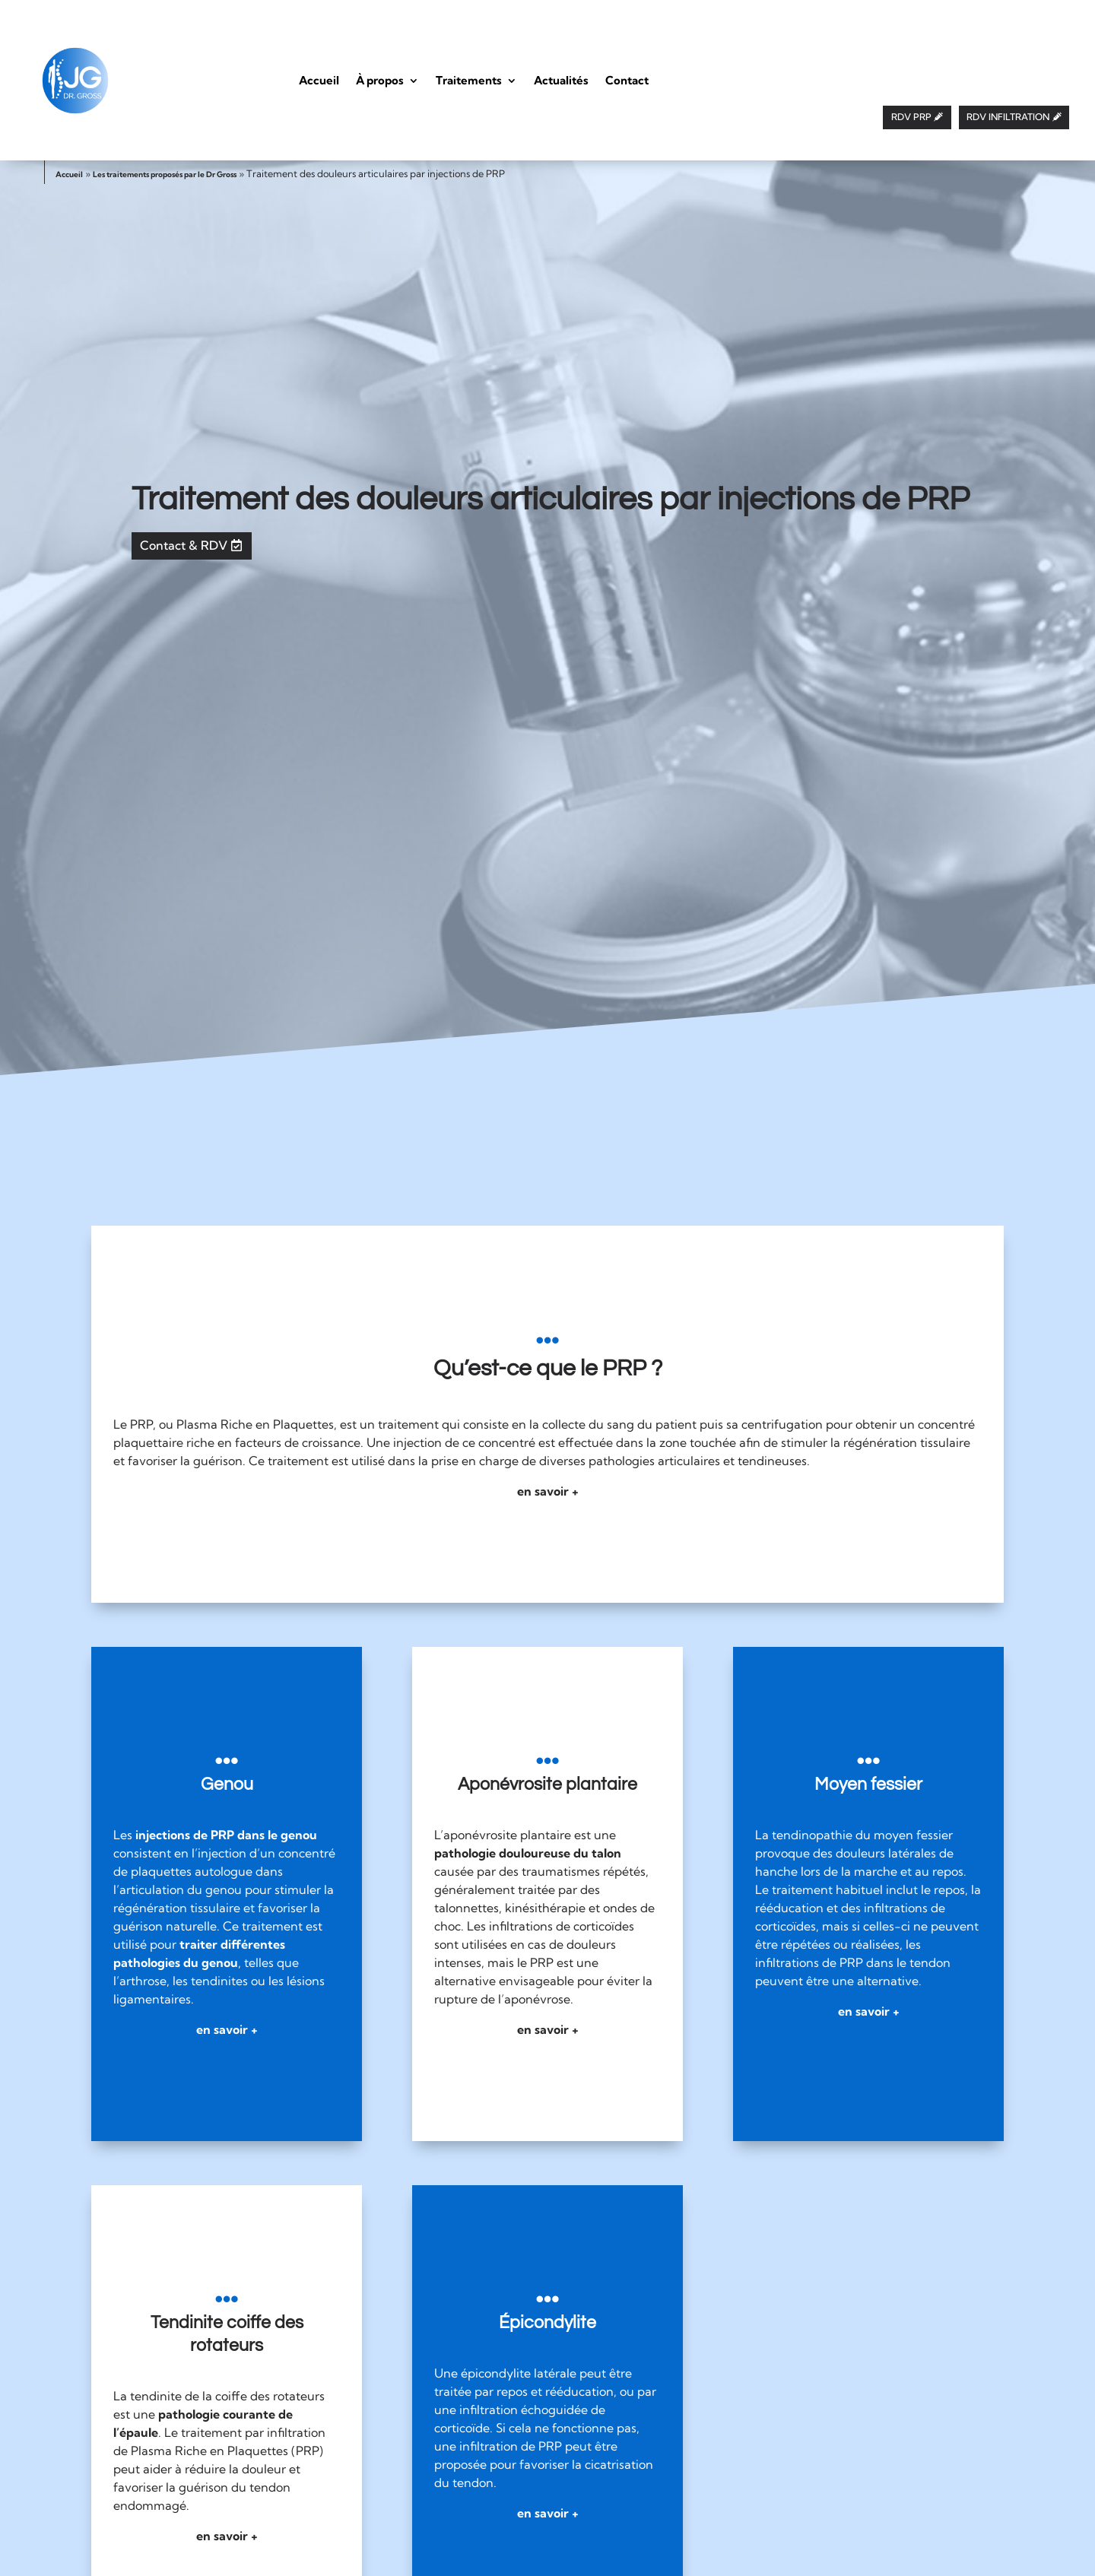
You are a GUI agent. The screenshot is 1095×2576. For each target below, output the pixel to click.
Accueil (319, 80)
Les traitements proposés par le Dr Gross (164, 174)
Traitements (469, 80)
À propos (380, 80)
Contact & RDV (183, 545)
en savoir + (548, 1491)
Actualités (561, 80)
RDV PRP (911, 116)
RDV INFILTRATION (1007, 116)
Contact (627, 80)
